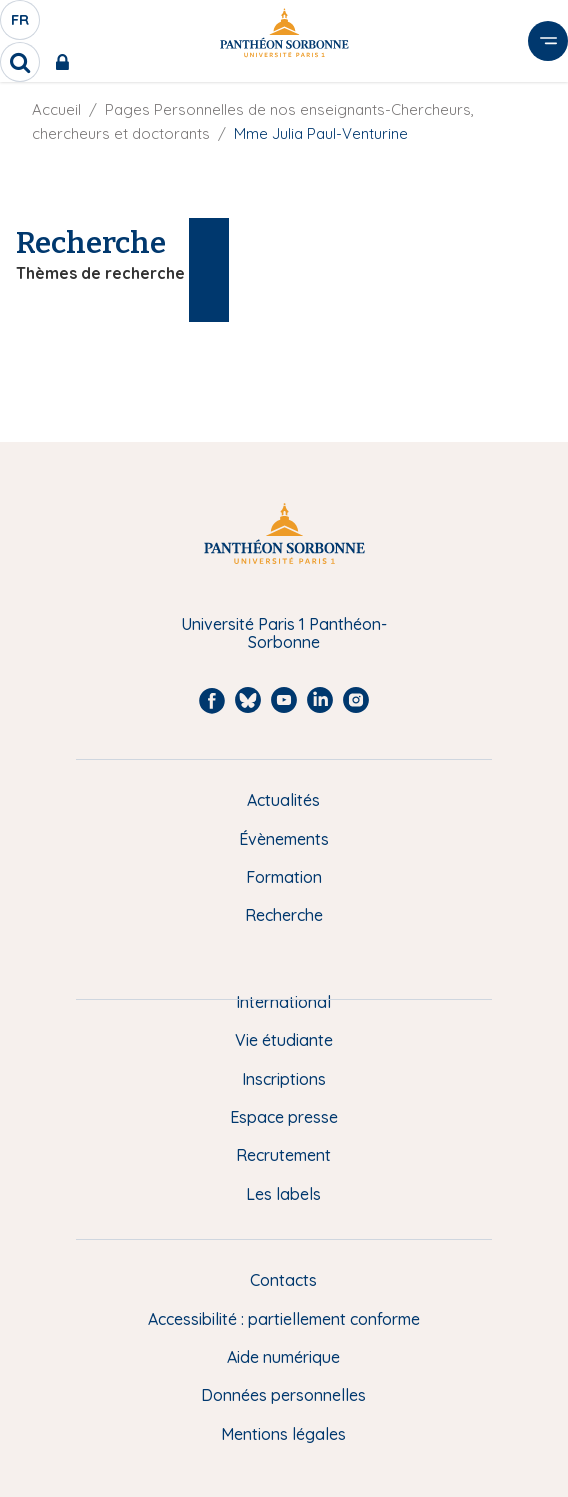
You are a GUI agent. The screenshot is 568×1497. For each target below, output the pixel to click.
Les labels (283, 1194)
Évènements (284, 839)
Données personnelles (283, 1395)
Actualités (283, 800)
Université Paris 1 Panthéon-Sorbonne (284, 633)
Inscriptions (284, 1079)
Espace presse (284, 1117)
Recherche (284, 915)
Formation (284, 877)
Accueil (56, 109)
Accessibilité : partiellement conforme (284, 1319)
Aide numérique (283, 1357)
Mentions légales (283, 1434)
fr (21, 25)
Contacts (283, 1280)
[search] (20, 62)
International (283, 1002)
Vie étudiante (284, 1040)
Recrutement (283, 1155)
